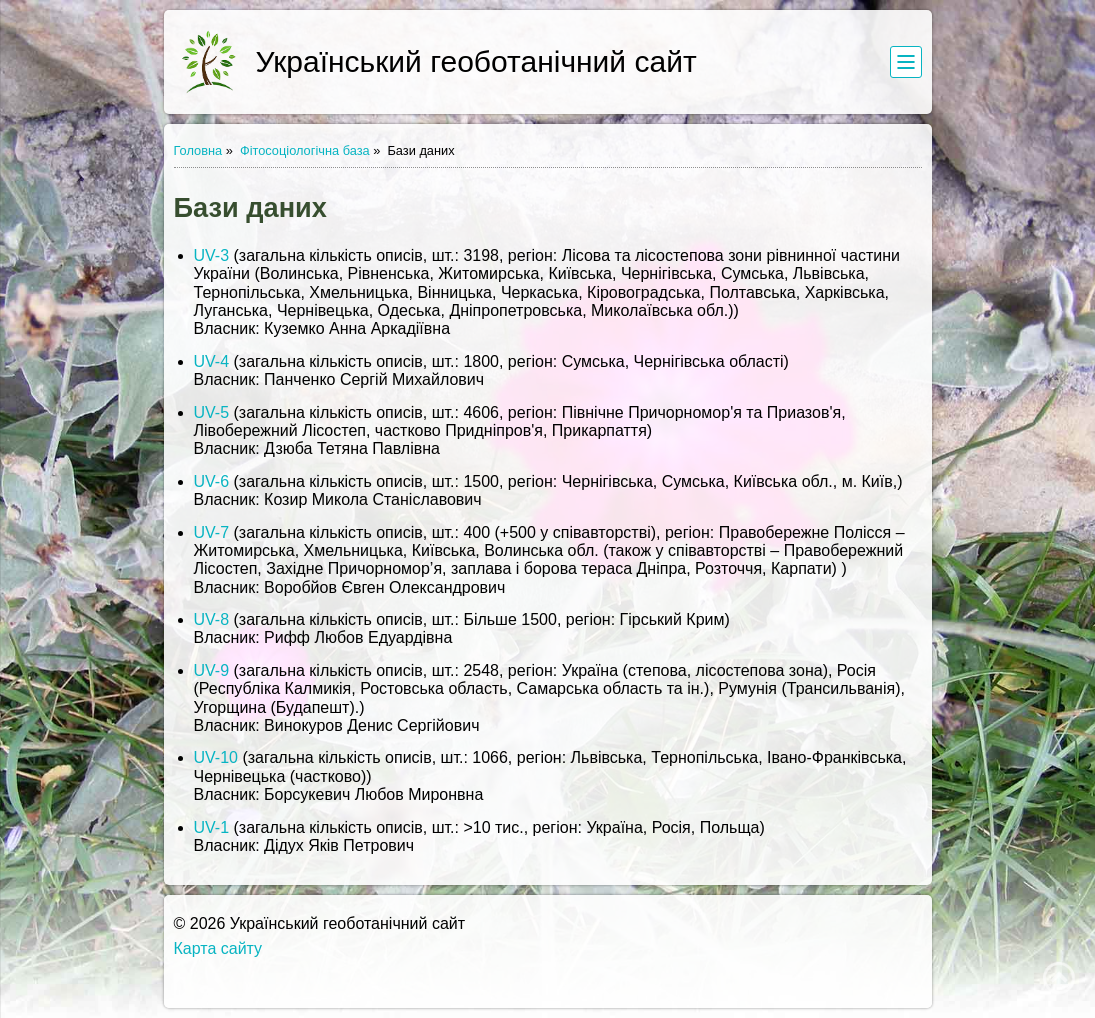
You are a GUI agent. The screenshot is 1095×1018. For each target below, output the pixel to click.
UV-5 (212, 412)
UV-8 (212, 619)
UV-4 (212, 361)
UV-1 (212, 827)
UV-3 (212, 255)
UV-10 (216, 757)
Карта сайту (218, 948)
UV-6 (212, 481)
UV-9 (212, 670)
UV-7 (212, 532)
